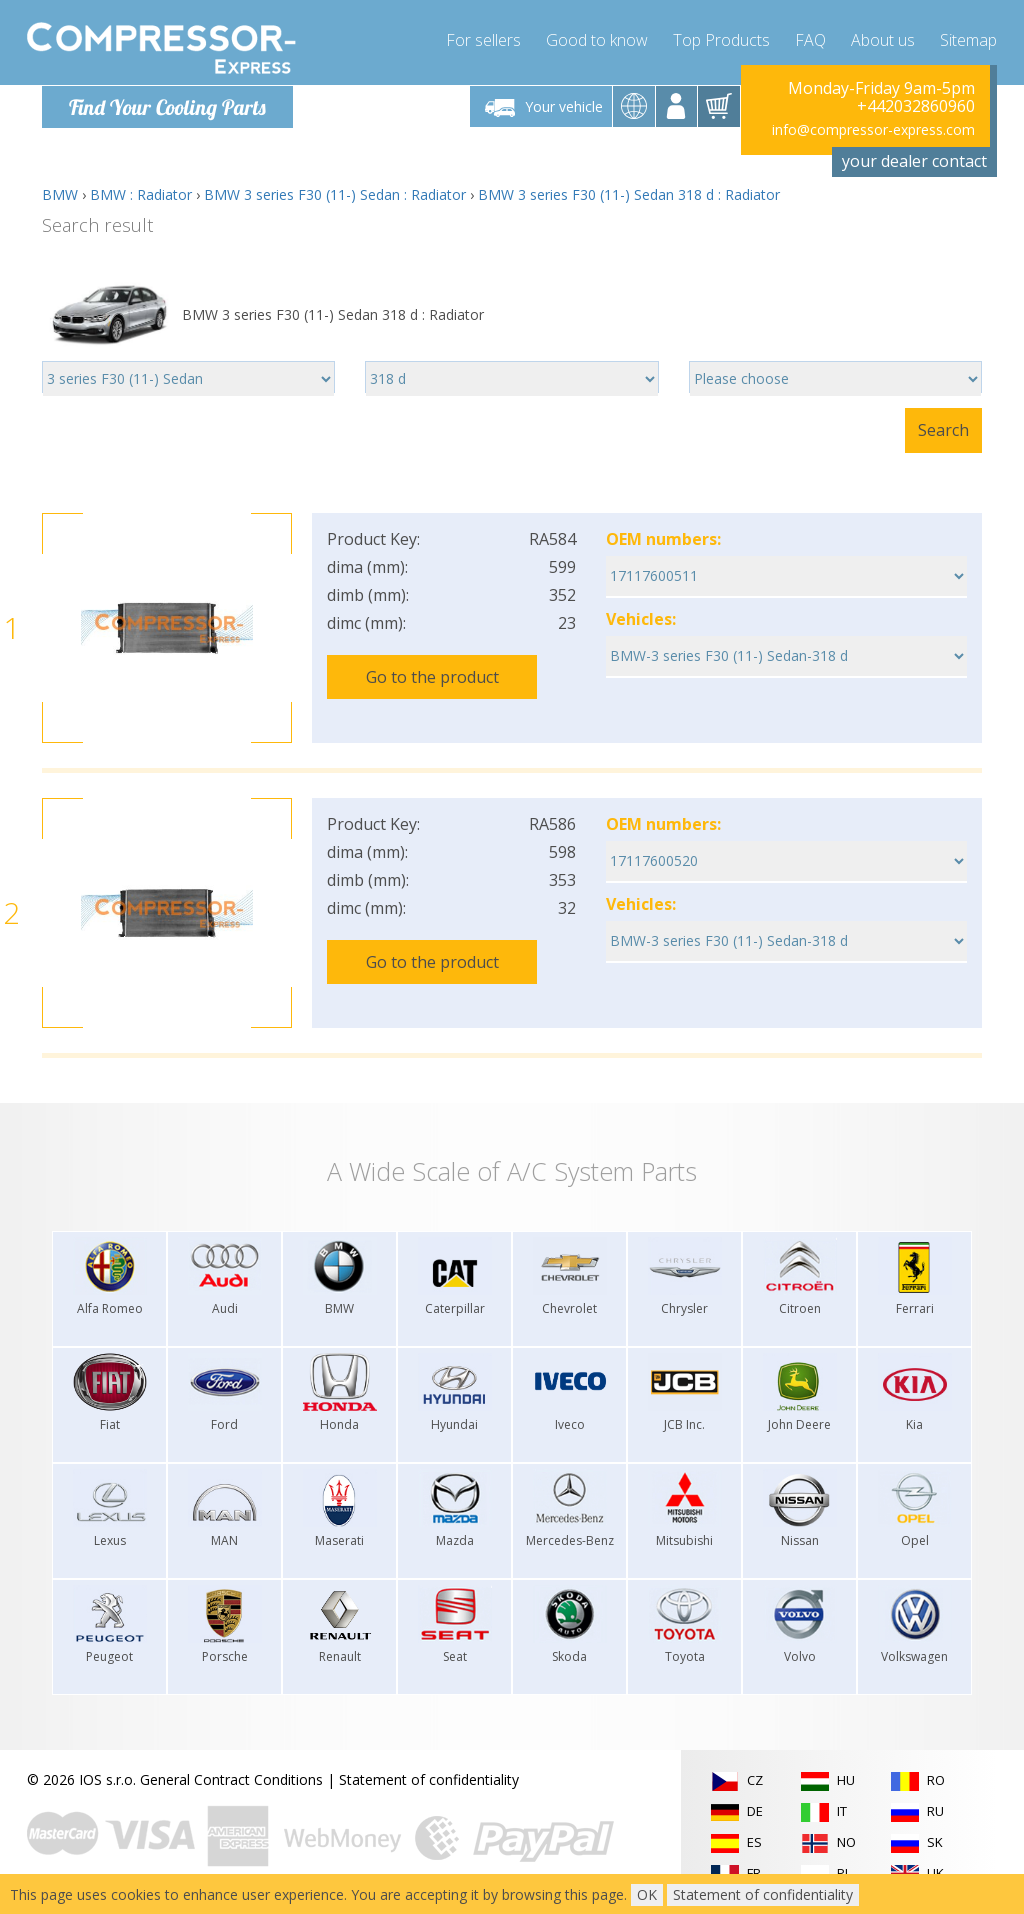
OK (647, 1894)
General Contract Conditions (231, 1779)
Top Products (721, 40)
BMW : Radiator (141, 194)
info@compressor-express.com (873, 129)
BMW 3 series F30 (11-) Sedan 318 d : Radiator (629, 194)
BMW (60, 194)
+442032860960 (916, 106)
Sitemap (968, 40)
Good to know (597, 40)
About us (883, 40)
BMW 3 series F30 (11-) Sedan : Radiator (335, 194)
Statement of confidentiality (429, 1779)
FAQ (810, 40)
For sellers (483, 40)
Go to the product (432, 677)
